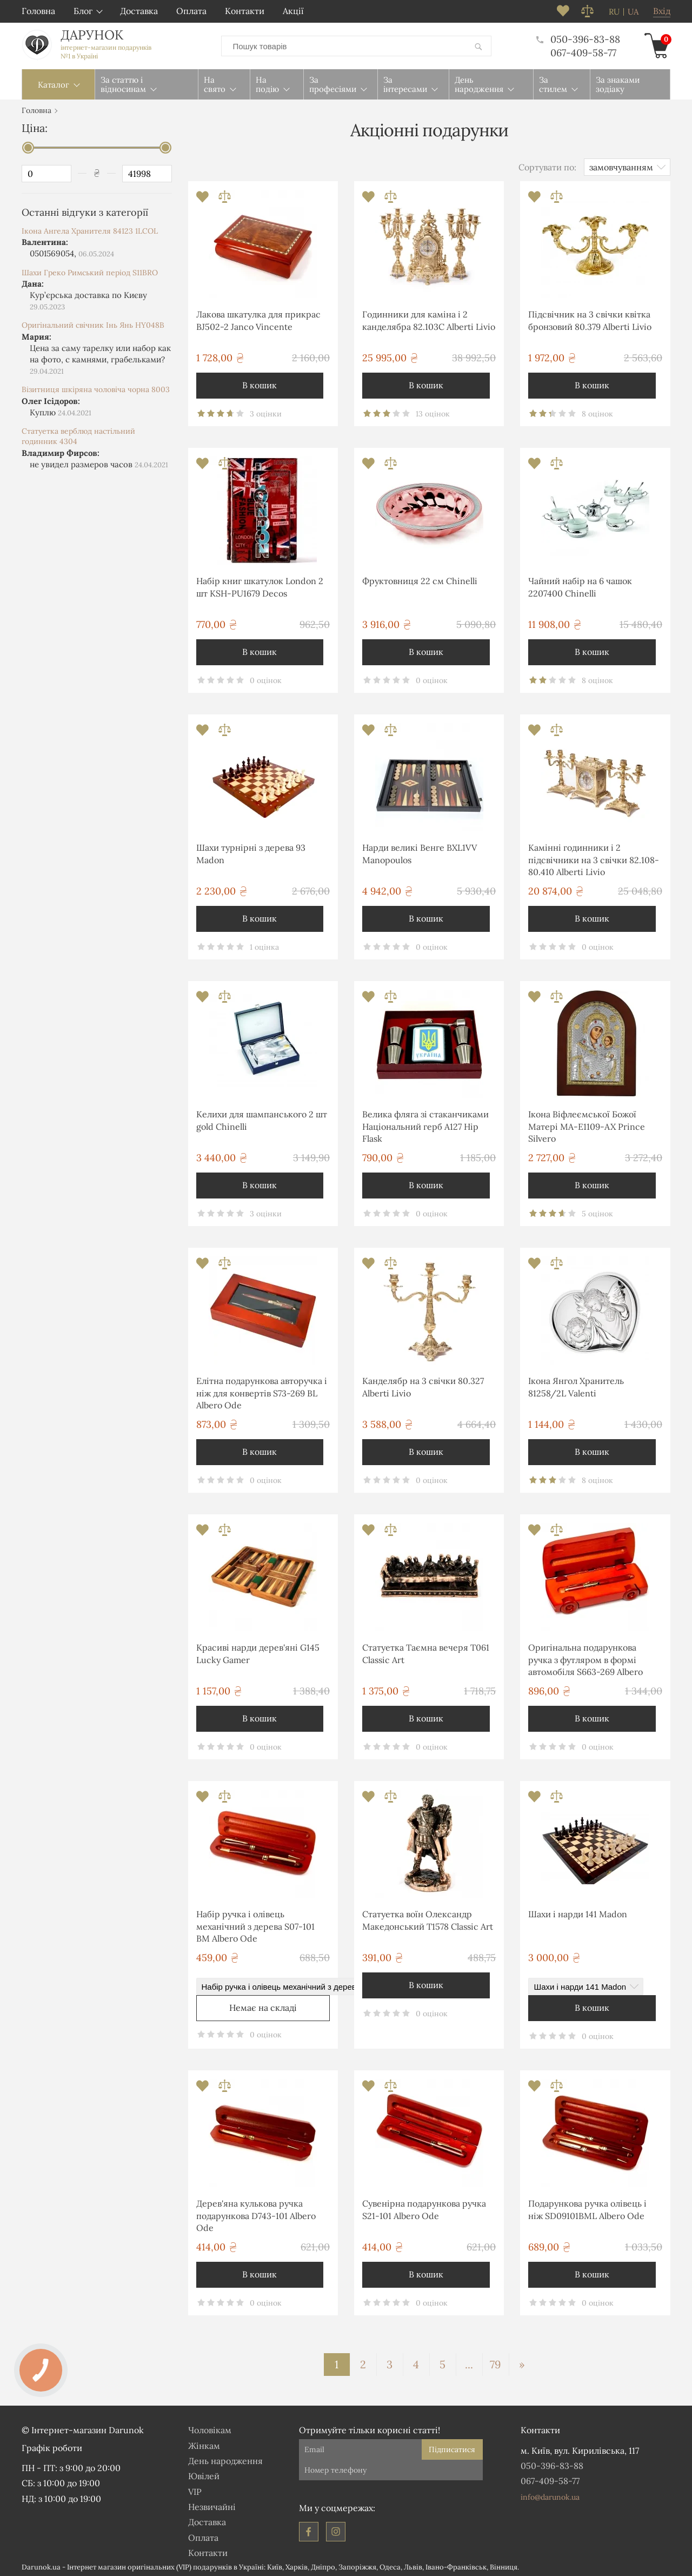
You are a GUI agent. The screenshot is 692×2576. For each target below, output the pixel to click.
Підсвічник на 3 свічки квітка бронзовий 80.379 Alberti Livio (589, 318)
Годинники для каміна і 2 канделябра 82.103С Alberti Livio (428, 318)
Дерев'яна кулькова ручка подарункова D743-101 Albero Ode (256, 2213)
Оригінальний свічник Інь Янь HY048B (93, 323)
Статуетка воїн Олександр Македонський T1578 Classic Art (427, 1917)
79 (495, 2362)
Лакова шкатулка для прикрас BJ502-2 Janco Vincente (258, 318)
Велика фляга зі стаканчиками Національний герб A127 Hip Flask (425, 1124)
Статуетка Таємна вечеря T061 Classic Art (425, 1651)
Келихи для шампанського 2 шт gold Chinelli (261, 1118)
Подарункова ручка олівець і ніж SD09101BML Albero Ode (587, 2207)
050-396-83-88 (578, 38)
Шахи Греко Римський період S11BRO (90, 270)
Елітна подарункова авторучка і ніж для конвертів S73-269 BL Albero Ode (261, 1390)
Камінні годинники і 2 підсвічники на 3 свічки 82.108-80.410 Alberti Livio (593, 857)
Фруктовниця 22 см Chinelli (419, 578)
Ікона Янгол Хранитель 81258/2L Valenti (576, 1384)
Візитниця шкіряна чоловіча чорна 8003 (96, 387)
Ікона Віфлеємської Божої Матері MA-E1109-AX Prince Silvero (586, 1124)
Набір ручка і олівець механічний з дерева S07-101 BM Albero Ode (255, 1924)
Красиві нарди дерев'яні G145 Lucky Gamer (258, 1651)
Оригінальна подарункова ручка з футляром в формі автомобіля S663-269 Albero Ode (585, 1659)
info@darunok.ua (550, 2495)
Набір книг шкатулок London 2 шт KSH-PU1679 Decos (259, 584)
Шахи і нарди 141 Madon (577, 1911)
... (469, 2362)
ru (614, 12)
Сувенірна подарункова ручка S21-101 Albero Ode (424, 2207)
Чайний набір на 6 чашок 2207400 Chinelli (580, 584)
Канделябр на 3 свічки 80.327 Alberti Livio (423, 1384)
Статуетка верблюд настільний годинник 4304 (78, 434)
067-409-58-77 (583, 51)
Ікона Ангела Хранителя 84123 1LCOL (90, 229)
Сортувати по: (547, 165)
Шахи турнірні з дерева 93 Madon (250, 851)
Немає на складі (263, 2005)
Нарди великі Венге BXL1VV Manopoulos (419, 851)
